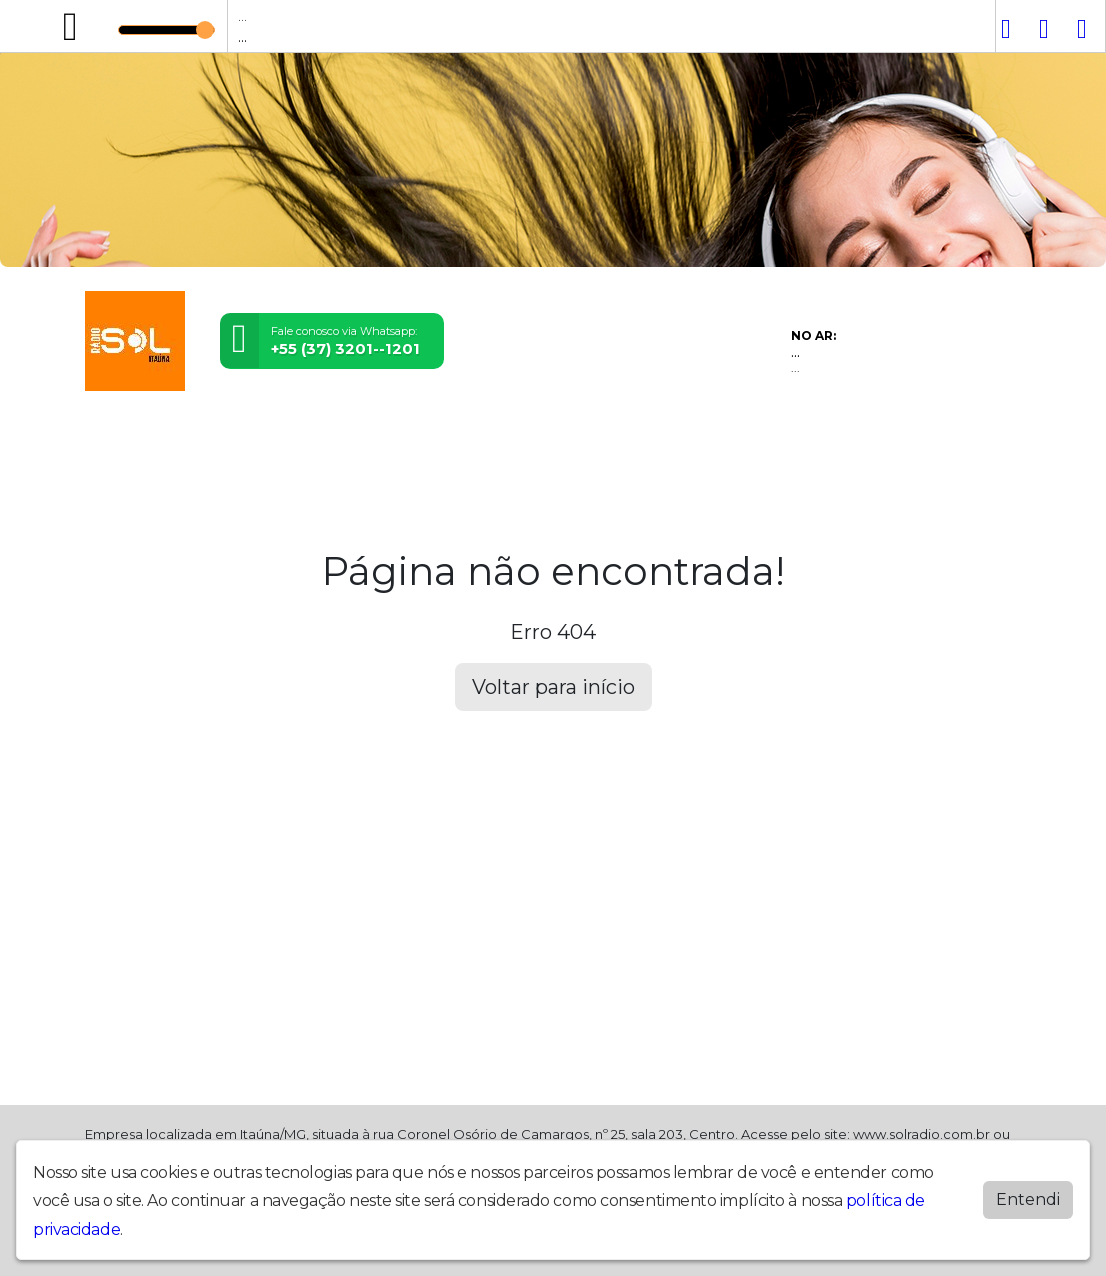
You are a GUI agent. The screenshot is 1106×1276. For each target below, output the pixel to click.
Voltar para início (553, 687)
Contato (492, 436)
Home (110, 436)
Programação (190, 436)
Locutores (286, 436)
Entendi (1028, 1199)
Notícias (363, 436)
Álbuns (427, 436)
